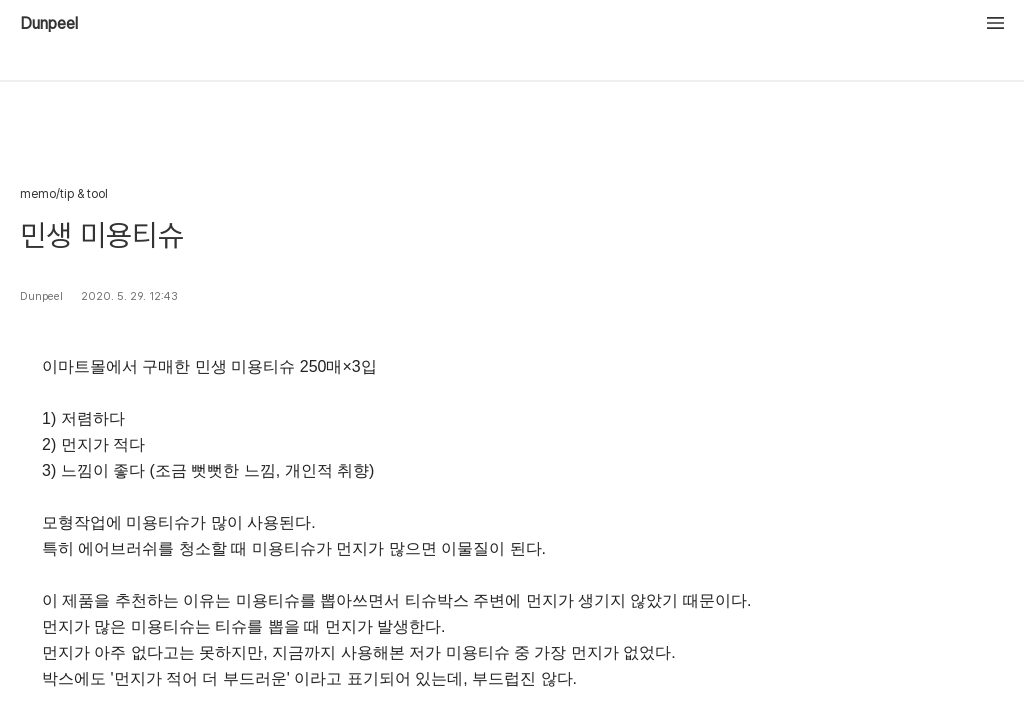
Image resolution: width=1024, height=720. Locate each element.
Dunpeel (49, 24)
